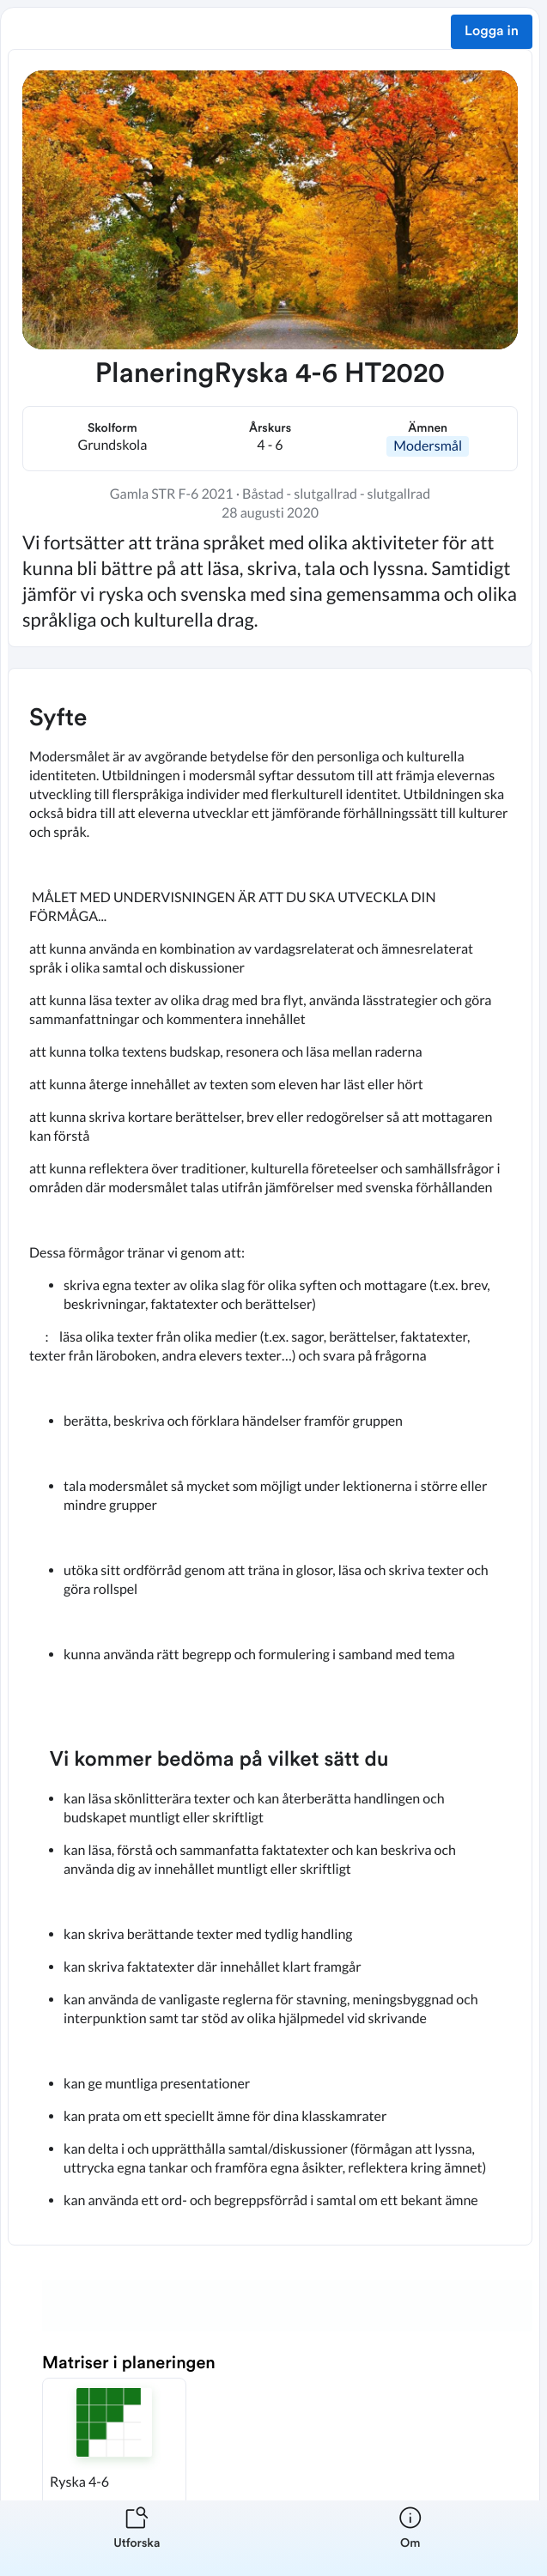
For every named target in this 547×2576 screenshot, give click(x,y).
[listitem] (137, 2538)
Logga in (492, 32)
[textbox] (270, 1457)
